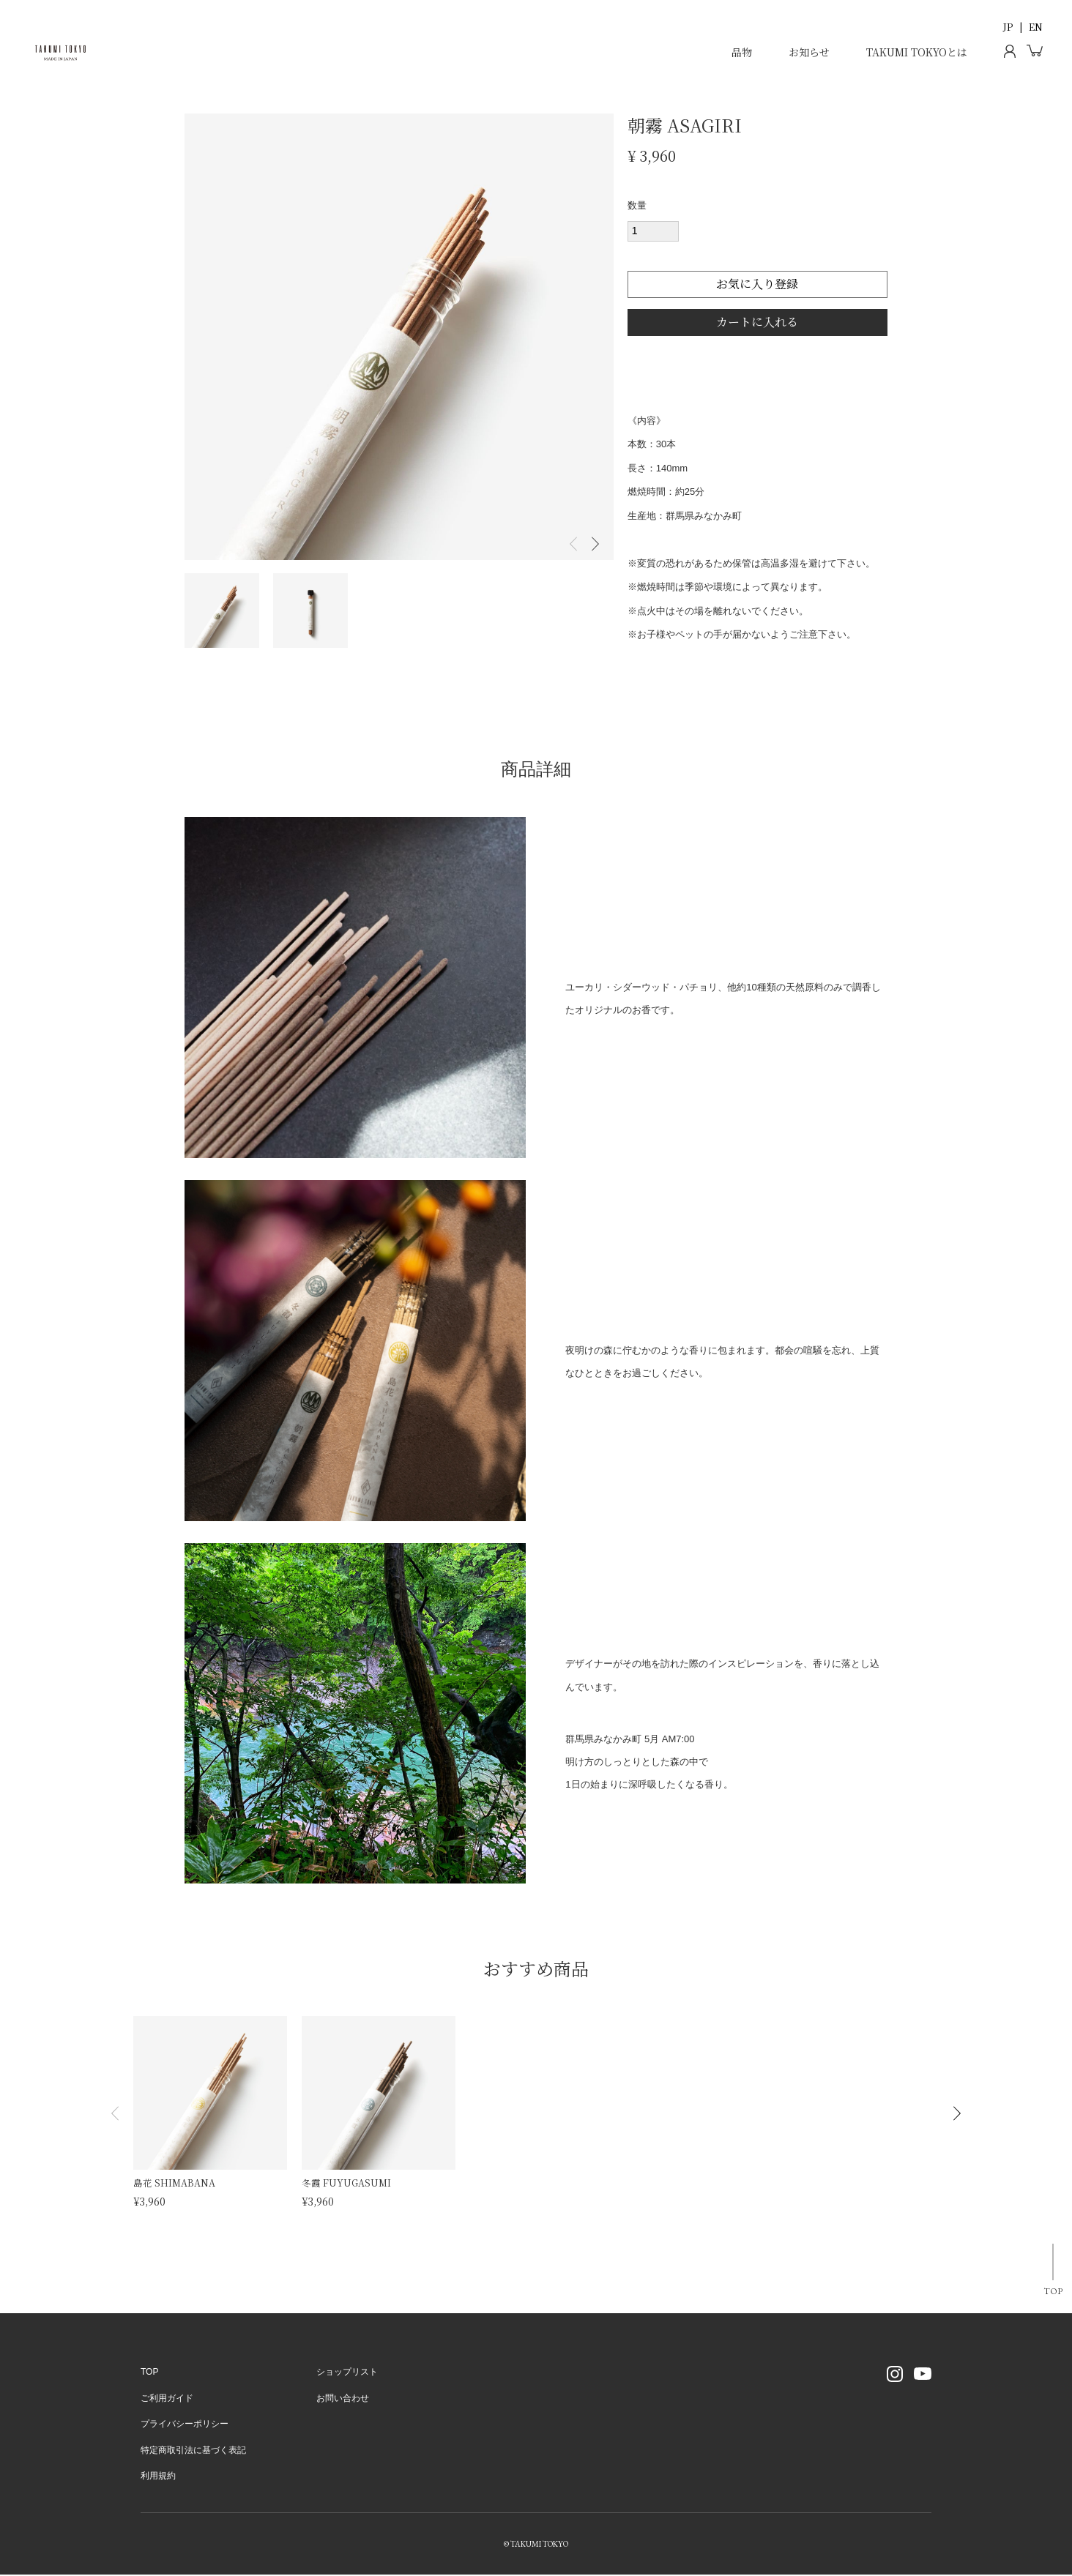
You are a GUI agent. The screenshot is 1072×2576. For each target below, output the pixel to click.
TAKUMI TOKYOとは (916, 52)
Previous (573, 544)
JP (1008, 27)
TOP (1047, 2293)
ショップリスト (347, 2373)
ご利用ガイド (167, 2399)
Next (595, 544)
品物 (742, 52)
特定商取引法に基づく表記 (193, 2451)
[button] (115, 2114)
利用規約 (158, 2477)
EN (1036, 27)
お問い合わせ (342, 2399)
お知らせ (809, 52)
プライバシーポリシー (184, 2425)
